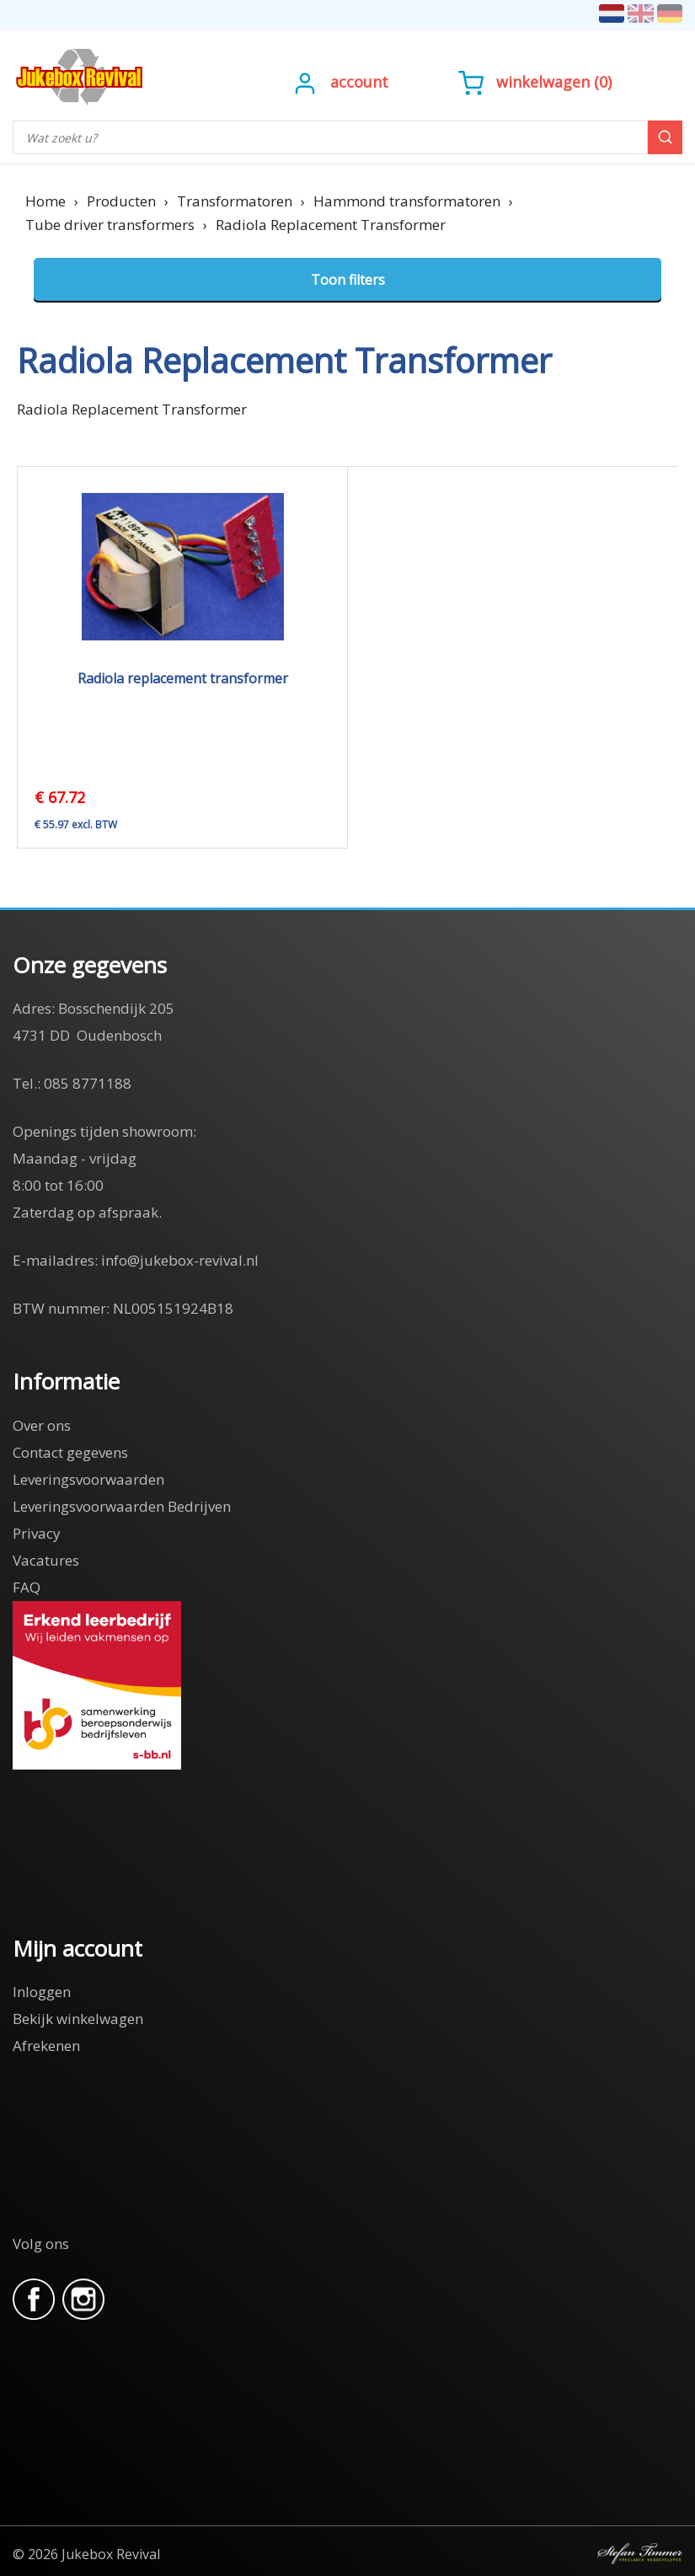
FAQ (26, 1587)
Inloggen (42, 1991)
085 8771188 (87, 1083)
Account (359, 82)
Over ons (42, 1425)
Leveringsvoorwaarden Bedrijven (122, 1506)
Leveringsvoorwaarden (88, 1479)
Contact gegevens (70, 1452)
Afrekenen (46, 2045)
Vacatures (46, 1560)
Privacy (37, 1533)
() (535, 82)
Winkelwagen (543, 82)
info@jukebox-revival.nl (180, 1260)
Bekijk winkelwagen (78, 2018)
